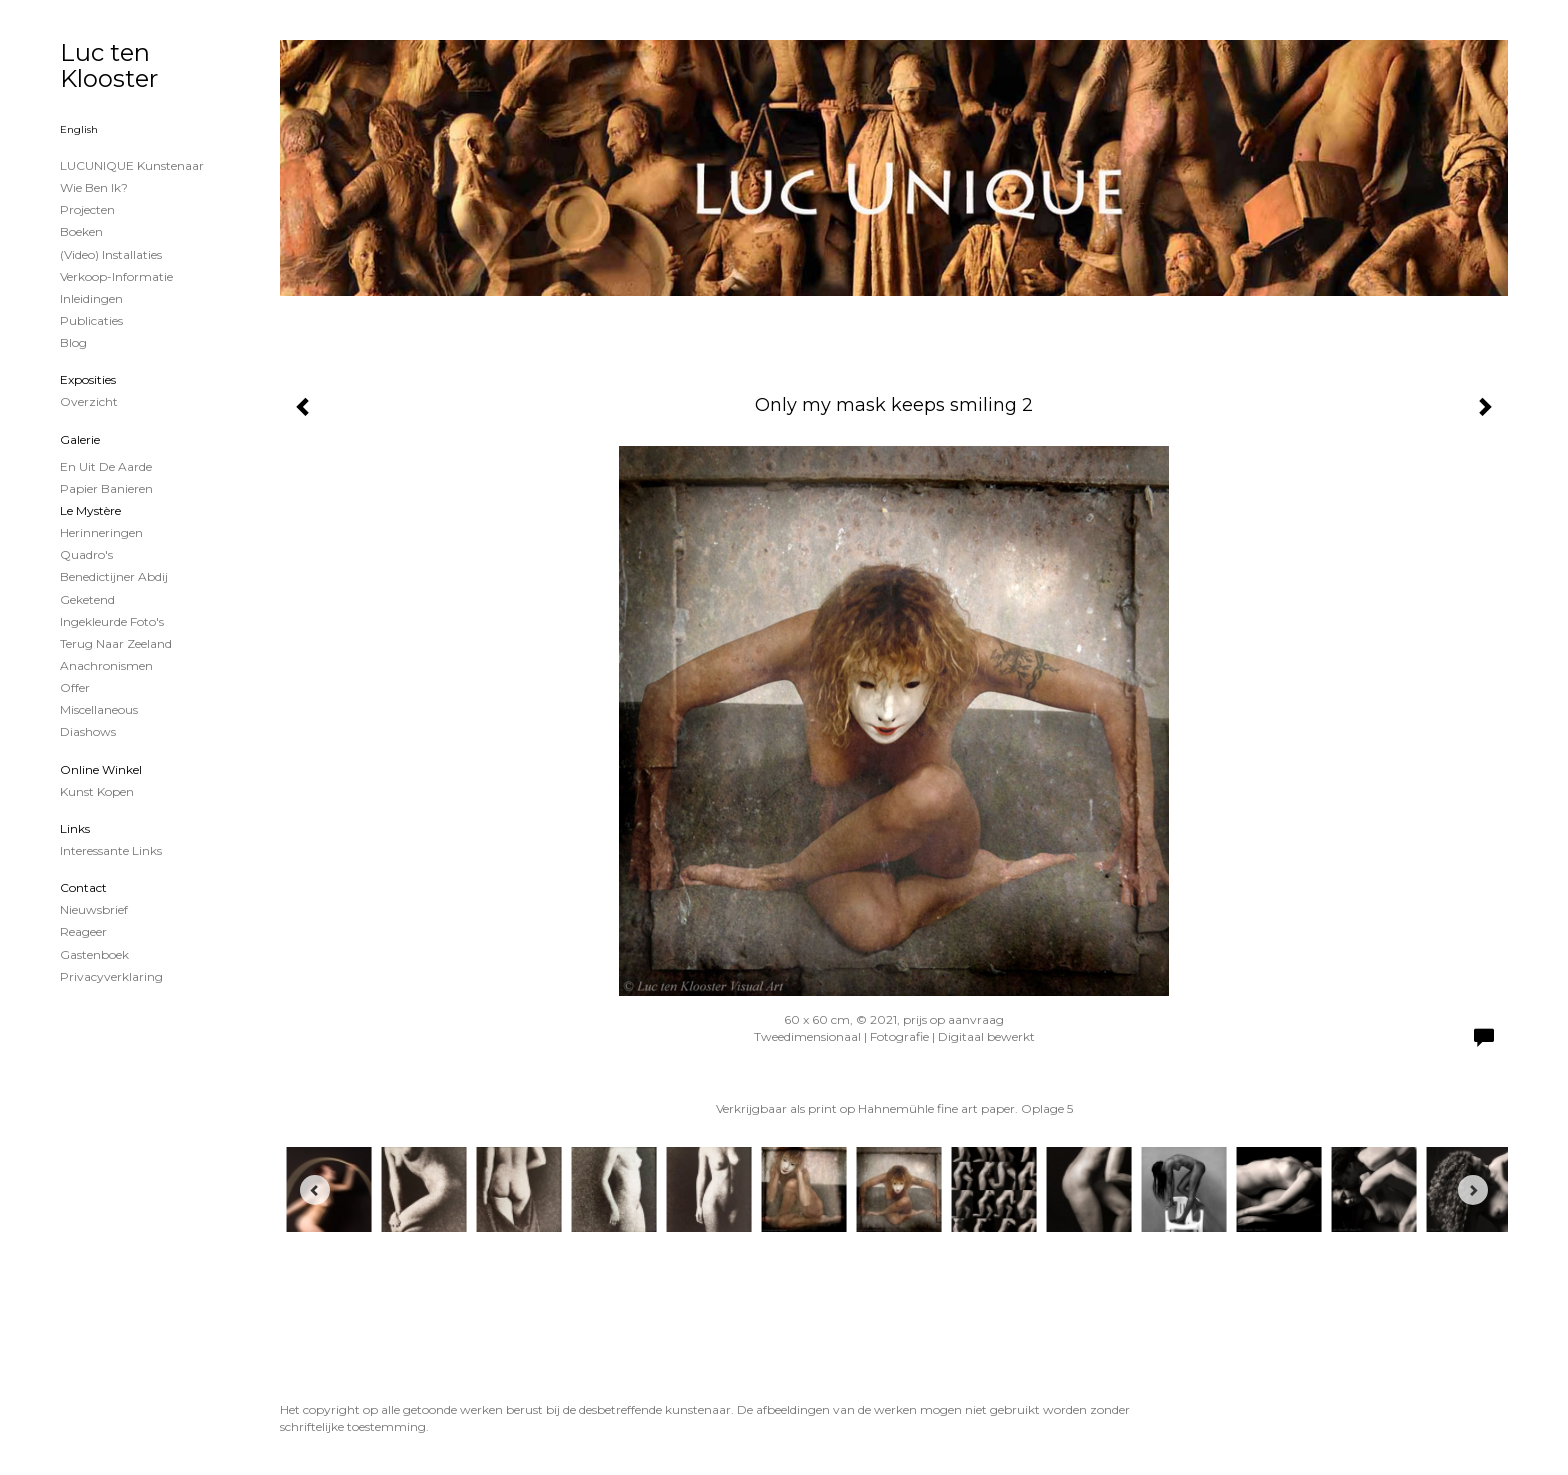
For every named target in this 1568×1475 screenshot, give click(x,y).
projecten (87, 209)
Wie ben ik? (94, 187)
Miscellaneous (99, 709)
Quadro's (86, 554)
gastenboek (94, 954)
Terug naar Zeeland (116, 643)
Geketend (87, 599)
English (79, 129)
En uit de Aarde (106, 466)
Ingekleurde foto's (112, 621)
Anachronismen (106, 665)
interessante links (111, 850)
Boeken (81, 231)
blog (73, 342)
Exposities (88, 379)
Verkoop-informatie (116, 276)
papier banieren (106, 488)
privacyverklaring (111, 976)
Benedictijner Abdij (114, 576)
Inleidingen (91, 298)
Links (75, 828)
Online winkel (101, 769)
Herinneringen (101, 532)
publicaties (91, 320)
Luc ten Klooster (109, 65)
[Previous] (315, 1190)
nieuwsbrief (94, 909)
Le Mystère (90, 510)
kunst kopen (97, 791)
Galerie (80, 439)
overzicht (89, 401)
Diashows (88, 731)
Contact (83, 887)
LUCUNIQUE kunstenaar (132, 165)
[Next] (1473, 1190)
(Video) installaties (111, 254)
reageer (83, 931)
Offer (75, 687)
